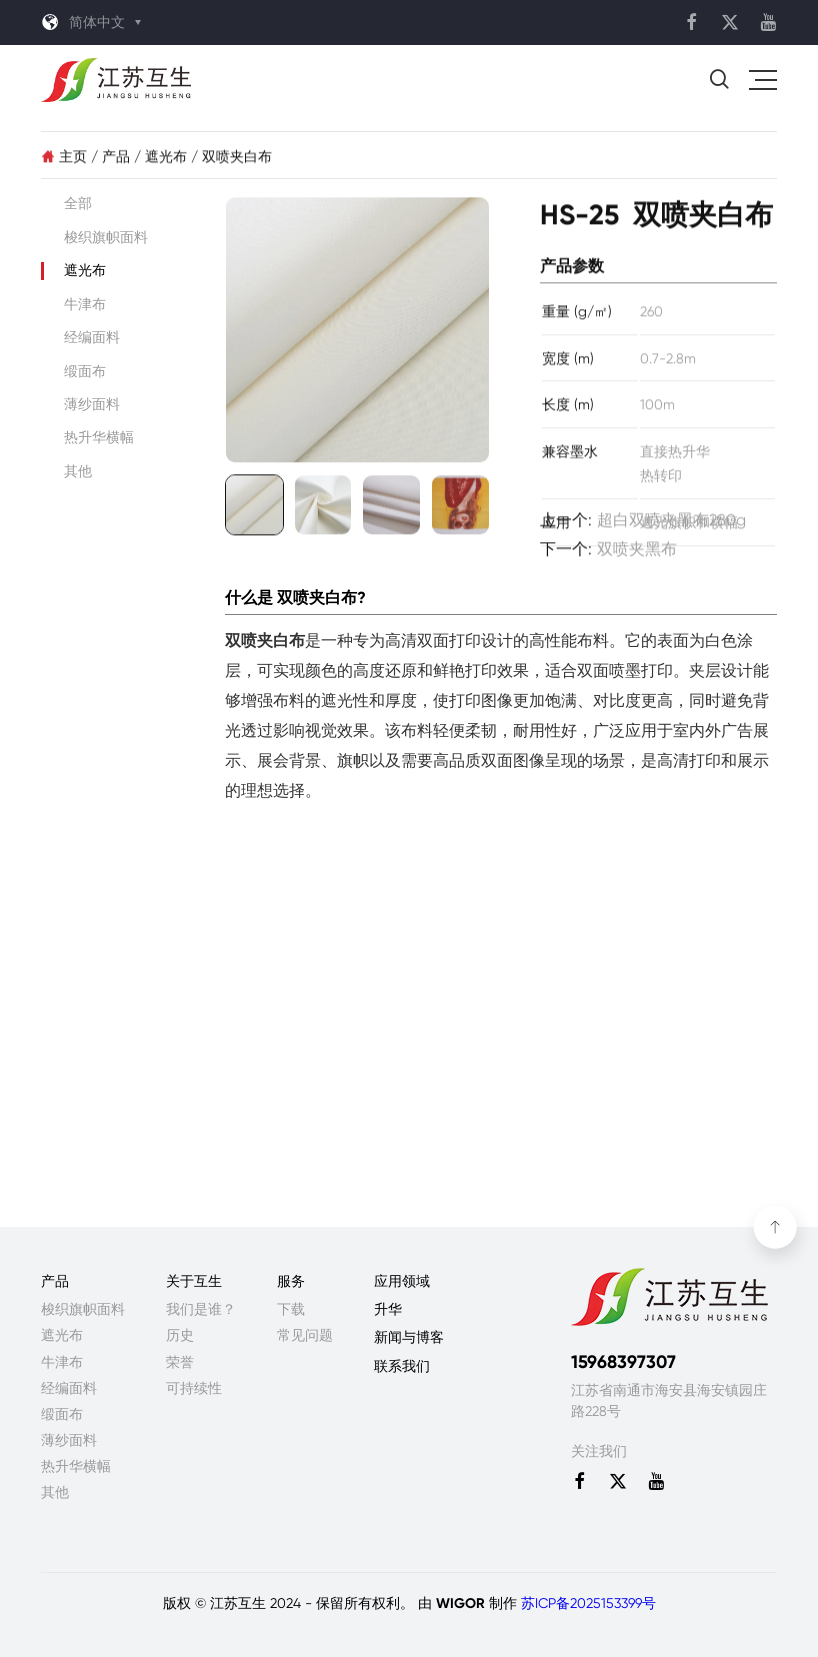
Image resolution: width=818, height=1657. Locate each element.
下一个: (608, 554)
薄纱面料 (92, 404)
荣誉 (180, 1362)
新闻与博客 (409, 1337)
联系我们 (402, 1366)
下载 (291, 1309)
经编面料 (92, 337)
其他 (78, 471)
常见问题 (305, 1335)
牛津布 (85, 304)
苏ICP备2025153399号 (588, 1603)
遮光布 (166, 161)
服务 (291, 1281)
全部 (78, 203)
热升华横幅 (99, 437)
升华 (388, 1309)
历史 (180, 1335)
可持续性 (194, 1388)
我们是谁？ (201, 1309)
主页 (66, 161)
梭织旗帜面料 (106, 237)
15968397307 (623, 1362)
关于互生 (194, 1281)
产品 (116, 161)
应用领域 (402, 1281)
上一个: (643, 525)
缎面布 (85, 371)
